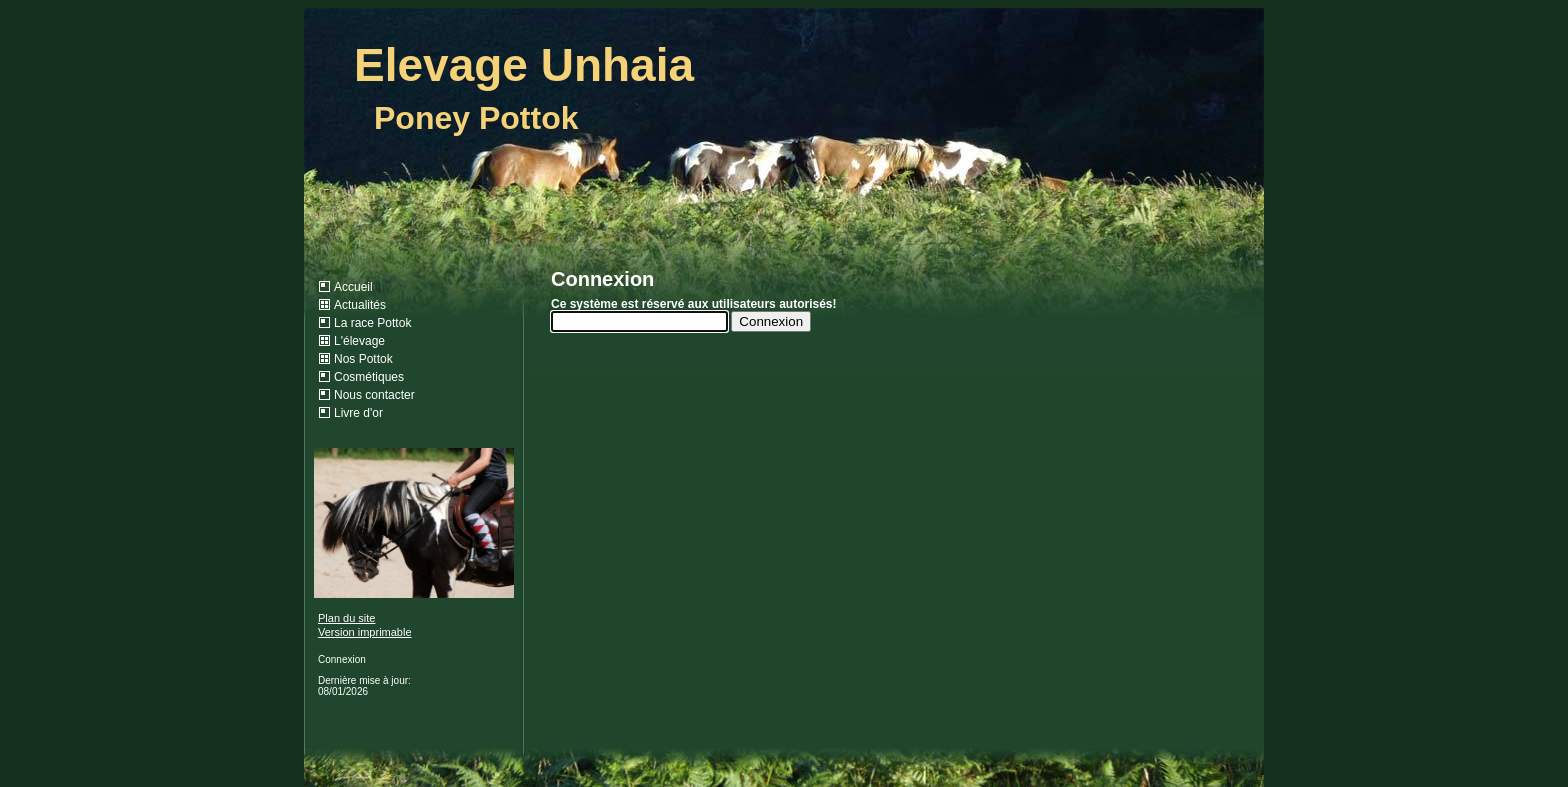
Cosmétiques (369, 377)
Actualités (360, 305)
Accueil (353, 287)
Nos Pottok (363, 359)
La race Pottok (372, 323)
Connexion (342, 659)
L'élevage (359, 341)
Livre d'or (358, 413)
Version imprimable (365, 632)
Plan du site (346, 618)
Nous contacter (374, 395)
